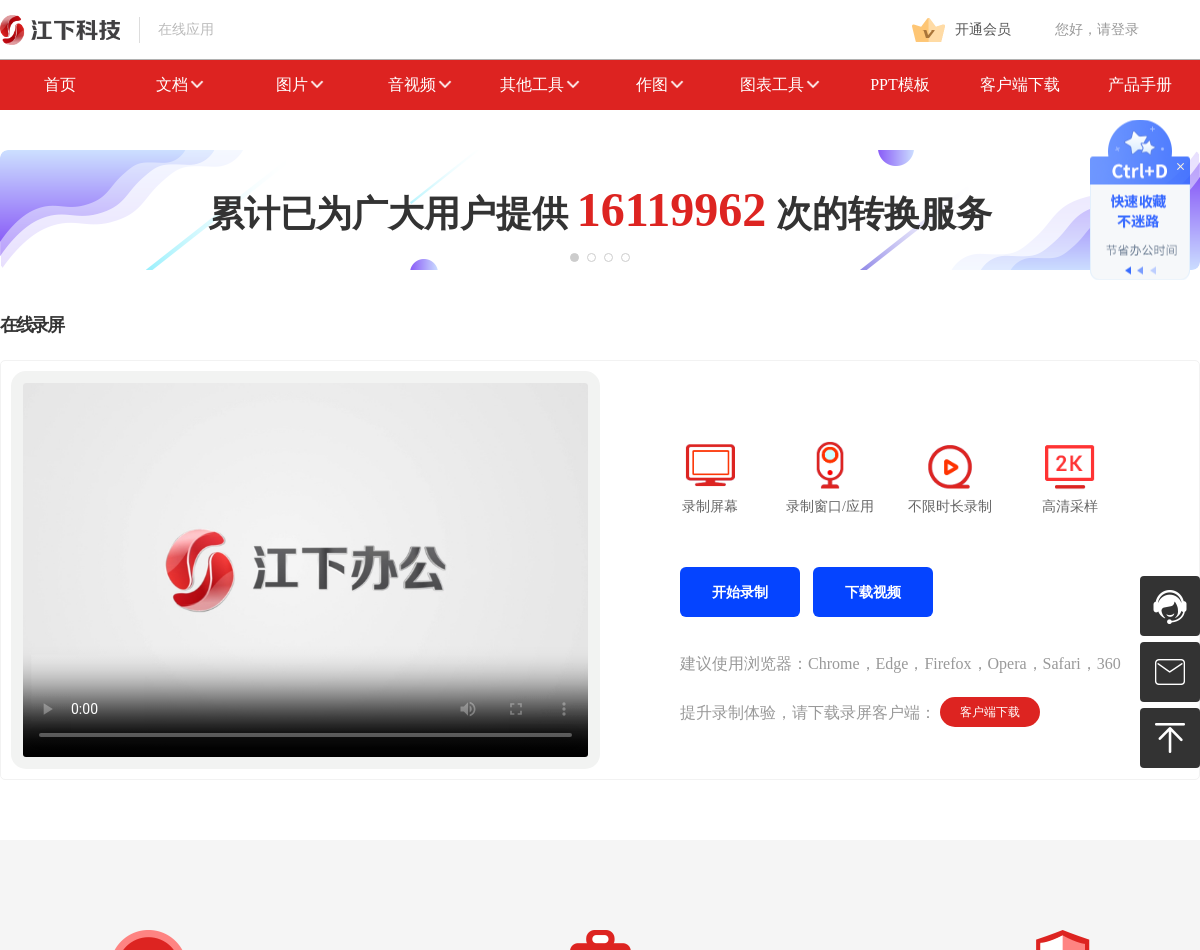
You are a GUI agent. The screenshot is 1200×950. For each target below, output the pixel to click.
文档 (180, 84)
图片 (300, 84)
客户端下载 (1020, 84)
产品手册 (1140, 84)
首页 (60, 84)
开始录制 (740, 592)
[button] (574, 257)
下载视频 (873, 592)
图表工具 (780, 84)
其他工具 (540, 84)
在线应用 (107, 29)
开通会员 (961, 30)
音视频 (420, 84)
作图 (660, 84)
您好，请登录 (1097, 29)
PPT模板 (900, 84)
